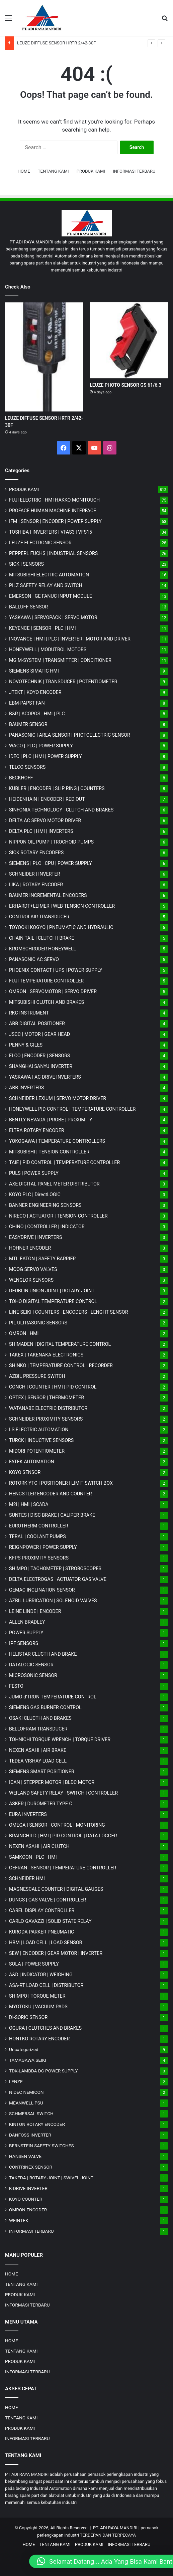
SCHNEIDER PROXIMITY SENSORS (46, 1419)
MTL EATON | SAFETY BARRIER (42, 1258)
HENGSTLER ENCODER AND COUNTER (50, 1493)
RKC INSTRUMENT (29, 1013)
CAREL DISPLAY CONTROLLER (41, 1910)
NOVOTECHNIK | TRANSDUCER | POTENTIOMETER (63, 681)
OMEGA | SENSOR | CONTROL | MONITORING (57, 1825)
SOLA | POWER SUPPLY (34, 1964)
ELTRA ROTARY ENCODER (36, 1130)
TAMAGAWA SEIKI (27, 2060)
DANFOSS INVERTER (30, 2135)
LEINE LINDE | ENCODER (35, 1611)
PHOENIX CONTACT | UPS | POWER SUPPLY (55, 970)
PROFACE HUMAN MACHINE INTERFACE (52, 510)
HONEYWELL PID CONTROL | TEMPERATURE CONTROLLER (72, 1109)
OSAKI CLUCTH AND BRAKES (40, 1718)
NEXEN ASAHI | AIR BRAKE (37, 1750)
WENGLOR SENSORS (31, 1280)
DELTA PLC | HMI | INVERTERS (41, 831)
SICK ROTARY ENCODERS (36, 852)
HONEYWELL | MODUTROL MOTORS (47, 649)
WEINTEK (18, 2220)
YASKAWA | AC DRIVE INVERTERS (45, 1077)
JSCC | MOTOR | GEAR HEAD (39, 1034)
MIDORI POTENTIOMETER (37, 1451)
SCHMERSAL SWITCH (31, 2113)
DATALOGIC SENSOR (31, 1664)
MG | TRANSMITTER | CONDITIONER (60, 660)
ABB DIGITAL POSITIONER (37, 1023)
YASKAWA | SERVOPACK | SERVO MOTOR (53, 617)
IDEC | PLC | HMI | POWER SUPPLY (45, 756)
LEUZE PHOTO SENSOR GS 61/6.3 (125, 385)
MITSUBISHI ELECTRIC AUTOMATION (49, 574)
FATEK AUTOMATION (31, 1461)
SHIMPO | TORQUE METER (37, 1996)
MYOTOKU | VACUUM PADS (38, 2006)
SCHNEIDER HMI (27, 1878)
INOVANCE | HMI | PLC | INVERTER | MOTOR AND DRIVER (70, 638)
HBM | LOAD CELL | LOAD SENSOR (45, 1942)
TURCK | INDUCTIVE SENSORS (41, 1440)
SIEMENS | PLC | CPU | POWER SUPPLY (50, 863)
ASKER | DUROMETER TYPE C (40, 1803)
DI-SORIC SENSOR (28, 2017)
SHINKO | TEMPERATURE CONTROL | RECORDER (61, 1365)
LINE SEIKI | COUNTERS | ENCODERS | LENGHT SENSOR (68, 1312)
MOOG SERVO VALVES (33, 1269)
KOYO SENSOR (24, 1472)
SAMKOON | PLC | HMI (33, 1857)
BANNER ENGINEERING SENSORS (45, 1205)
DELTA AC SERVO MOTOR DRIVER (45, 820)
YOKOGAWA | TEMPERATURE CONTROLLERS (57, 1141)
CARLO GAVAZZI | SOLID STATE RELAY (50, 1921)
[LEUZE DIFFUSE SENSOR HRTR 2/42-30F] (44, 357)
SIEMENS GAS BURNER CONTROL (45, 1707)
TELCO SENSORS (27, 767)
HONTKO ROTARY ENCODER (39, 2038)
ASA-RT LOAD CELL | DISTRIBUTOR (46, 1985)
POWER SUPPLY (26, 1632)
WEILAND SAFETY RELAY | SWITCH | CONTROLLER (63, 1793)
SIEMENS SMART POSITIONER (41, 1771)
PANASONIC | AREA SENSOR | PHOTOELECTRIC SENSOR (69, 735)
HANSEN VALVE (25, 2156)
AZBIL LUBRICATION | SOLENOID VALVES (53, 1600)
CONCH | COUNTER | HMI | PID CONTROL (52, 1387)
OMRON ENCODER (28, 2209)
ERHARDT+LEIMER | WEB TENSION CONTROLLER (62, 906)
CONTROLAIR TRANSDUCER (39, 916)
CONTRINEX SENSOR (30, 2167)
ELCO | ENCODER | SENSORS (39, 1055)
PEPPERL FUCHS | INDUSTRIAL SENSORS (53, 553)
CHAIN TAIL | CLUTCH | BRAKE (41, 938)
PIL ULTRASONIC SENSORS (38, 1322)
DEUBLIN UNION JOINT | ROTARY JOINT (51, 1290)
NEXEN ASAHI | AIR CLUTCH (39, 1846)
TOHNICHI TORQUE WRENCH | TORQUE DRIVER (59, 1739)
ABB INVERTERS (26, 1087)
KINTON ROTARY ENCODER (37, 2124)
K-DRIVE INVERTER (28, 2188)
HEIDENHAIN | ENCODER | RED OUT (47, 799)
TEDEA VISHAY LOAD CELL (38, 1761)
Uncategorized (23, 2049)
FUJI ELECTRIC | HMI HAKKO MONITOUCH (54, 500)
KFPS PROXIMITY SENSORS (39, 1557)
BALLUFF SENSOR (28, 606)
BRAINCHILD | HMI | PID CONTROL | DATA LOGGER (63, 1835)
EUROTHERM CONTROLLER (38, 1525)
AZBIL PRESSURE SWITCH (37, 1376)
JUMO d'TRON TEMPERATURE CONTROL (52, 1696)
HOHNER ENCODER (30, 1248)
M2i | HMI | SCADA (29, 1504)
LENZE (16, 2081)
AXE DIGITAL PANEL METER (54, 1183)
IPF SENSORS (23, 1643)
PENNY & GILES (25, 1045)
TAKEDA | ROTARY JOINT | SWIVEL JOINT (51, 2177)
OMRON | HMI (24, 1333)
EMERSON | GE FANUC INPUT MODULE (50, 596)
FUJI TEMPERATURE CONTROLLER (46, 980)
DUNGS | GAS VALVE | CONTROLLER (47, 1899)
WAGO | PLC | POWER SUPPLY (41, 745)
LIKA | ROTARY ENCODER (36, 884)
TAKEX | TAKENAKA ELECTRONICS (46, 1354)
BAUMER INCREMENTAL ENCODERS (48, 895)
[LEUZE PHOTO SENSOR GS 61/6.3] (129, 340)
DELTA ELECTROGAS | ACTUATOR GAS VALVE (57, 1579)
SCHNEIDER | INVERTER (34, 874)
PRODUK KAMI (91, 171)
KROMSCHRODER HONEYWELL (42, 948)
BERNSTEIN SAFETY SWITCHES (41, 2145)
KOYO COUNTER (25, 2199)
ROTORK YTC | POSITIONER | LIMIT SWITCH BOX (61, 1483)
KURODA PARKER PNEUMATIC (41, 1932)
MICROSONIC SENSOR (33, 1675)
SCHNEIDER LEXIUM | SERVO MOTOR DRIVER (57, 1098)
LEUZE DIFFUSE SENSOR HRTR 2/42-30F (56, 42)
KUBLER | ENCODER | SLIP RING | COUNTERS (57, 788)
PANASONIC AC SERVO (34, 959)
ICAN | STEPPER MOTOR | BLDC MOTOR (51, 1782)
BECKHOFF (21, 777)
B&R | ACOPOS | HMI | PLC (37, 713)
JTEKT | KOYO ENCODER (35, 692)
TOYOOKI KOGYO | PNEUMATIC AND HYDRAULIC (61, 927)
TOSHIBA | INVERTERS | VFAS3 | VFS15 (50, 532)
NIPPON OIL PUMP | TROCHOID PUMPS (51, 842)
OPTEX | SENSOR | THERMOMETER (46, 1397)
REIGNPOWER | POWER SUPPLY (43, 1547)
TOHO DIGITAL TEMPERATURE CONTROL (53, 1301)
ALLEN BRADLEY (27, 1622)
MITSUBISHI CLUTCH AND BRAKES (46, 1002)
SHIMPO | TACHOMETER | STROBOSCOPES (55, 1568)
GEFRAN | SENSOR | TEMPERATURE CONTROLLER (62, 1867)
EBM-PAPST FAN (27, 703)
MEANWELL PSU (26, 2102)
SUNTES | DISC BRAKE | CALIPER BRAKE (52, 1515)
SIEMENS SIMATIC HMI (34, 671)
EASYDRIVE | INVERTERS (35, 1237)
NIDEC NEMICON (26, 2092)
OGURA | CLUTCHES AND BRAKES (45, 2028)
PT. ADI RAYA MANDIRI (115, 2527)
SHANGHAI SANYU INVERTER (40, 1066)
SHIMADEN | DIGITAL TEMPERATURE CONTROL (60, 1344)
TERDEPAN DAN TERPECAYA (108, 2535)
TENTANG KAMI (53, 171)
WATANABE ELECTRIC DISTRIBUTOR (48, 1408)
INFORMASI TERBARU (134, 171)
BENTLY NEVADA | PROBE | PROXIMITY (50, 1119)
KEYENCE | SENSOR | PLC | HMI (42, 628)
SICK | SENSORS (26, 564)
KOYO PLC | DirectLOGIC (35, 1194)
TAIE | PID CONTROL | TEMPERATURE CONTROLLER (64, 1162)
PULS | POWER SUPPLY (34, 1173)
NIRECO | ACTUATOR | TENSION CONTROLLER (58, 1216)
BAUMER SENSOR (28, 724)
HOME (24, 171)
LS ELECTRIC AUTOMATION (38, 1429)
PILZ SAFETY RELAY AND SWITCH (45, 585)
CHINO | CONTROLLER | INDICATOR (47, 1226)
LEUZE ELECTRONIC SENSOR (40, 542)
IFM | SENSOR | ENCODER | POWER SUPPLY (55, 521)
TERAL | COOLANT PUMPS (37, 1536)
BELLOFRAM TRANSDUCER (38, 1728)
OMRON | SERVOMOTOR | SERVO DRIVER (53, 991)
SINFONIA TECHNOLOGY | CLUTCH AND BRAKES (61, 809)
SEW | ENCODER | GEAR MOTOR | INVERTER (55, 1953)
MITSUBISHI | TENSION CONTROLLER (49, 1151)
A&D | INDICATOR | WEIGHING (41, 1974)
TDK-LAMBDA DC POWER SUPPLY (43, 2070)
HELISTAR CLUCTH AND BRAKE (43, 1654)
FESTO (16, 1686)
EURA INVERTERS (28, 1814)
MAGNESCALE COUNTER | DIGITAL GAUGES (56, 1889)
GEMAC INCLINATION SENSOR (42, 1590)
